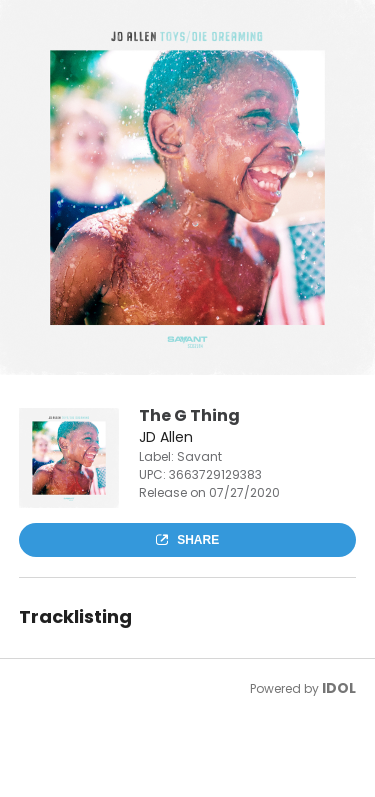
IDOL (339, 688)
